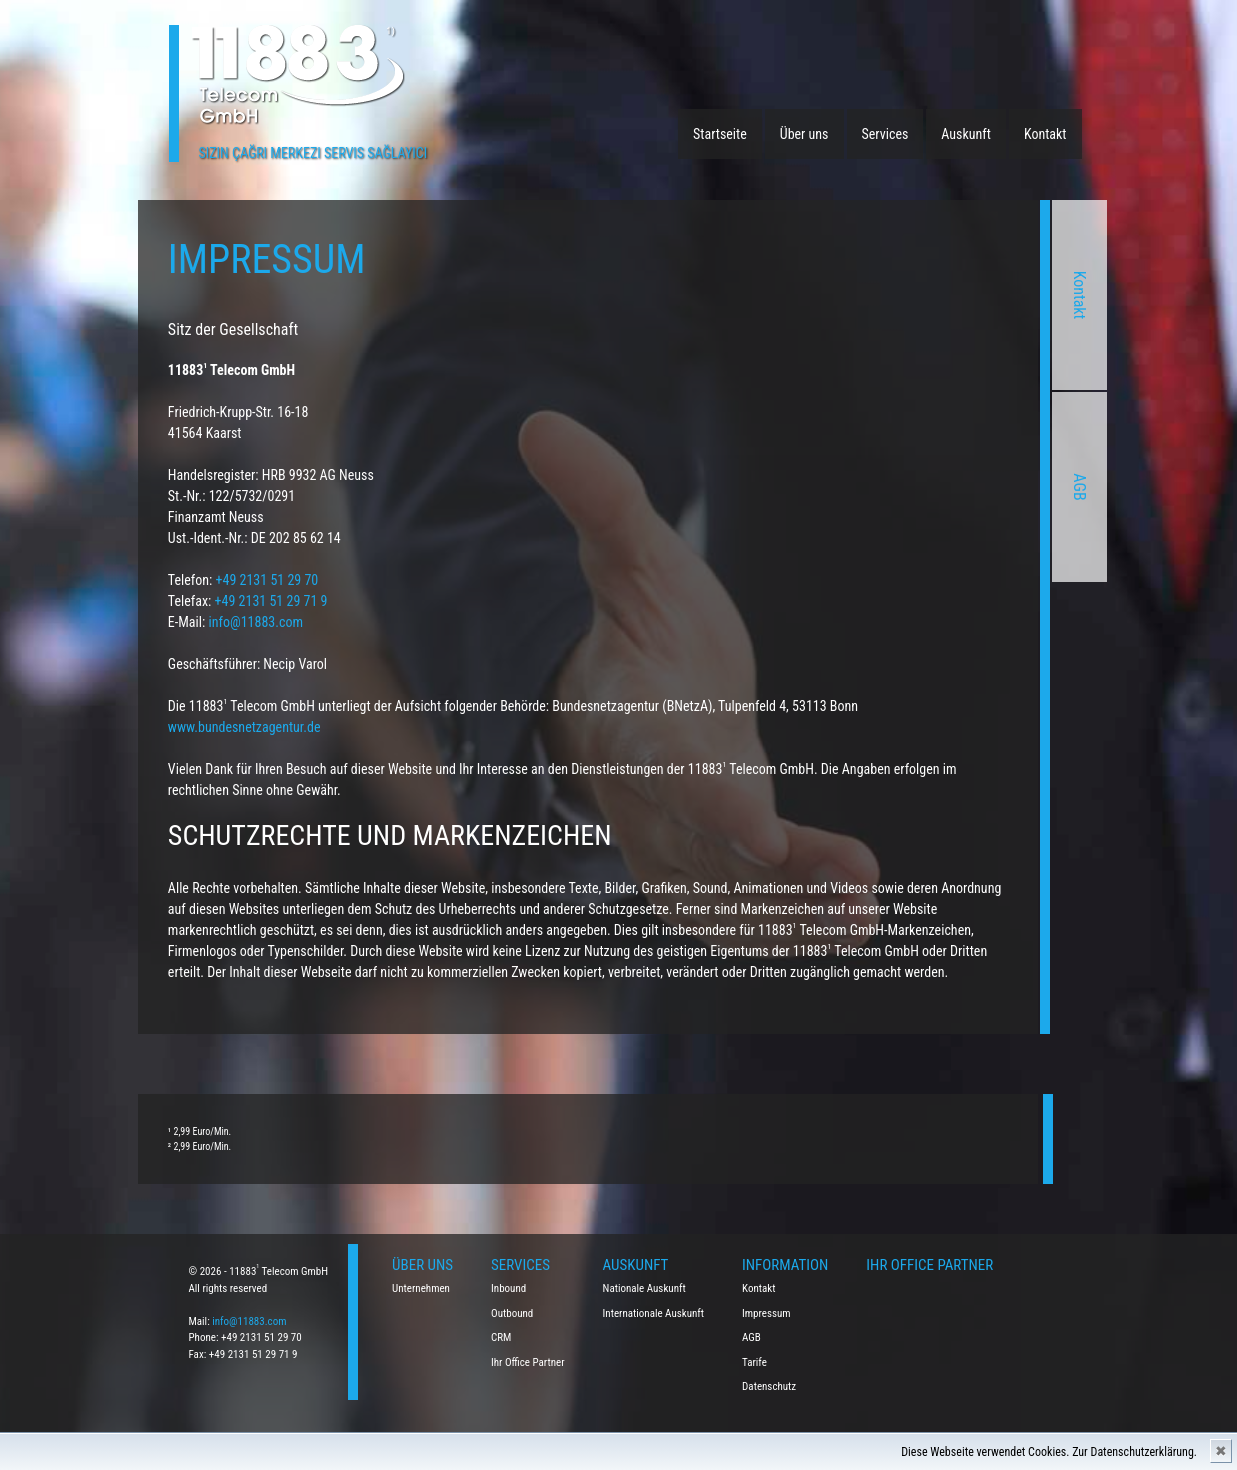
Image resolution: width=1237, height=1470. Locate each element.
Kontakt (1045, 134)
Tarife (754, 1362)
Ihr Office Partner (528, 1362)
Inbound (508, 1288)
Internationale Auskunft (654, 1313)
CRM (501, 1337)
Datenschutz (769, 1386)
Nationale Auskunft (644, 1288)
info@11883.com (102, 622)
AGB (925, 486)
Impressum (766, 1313)
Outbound (512, 1313)
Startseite (720, 134)
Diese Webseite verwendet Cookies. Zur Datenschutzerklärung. (1049, 1452)
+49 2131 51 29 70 (113, 580)
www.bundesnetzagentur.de (90, 727)
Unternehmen (421, 1288)
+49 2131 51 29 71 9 (117, 601)
